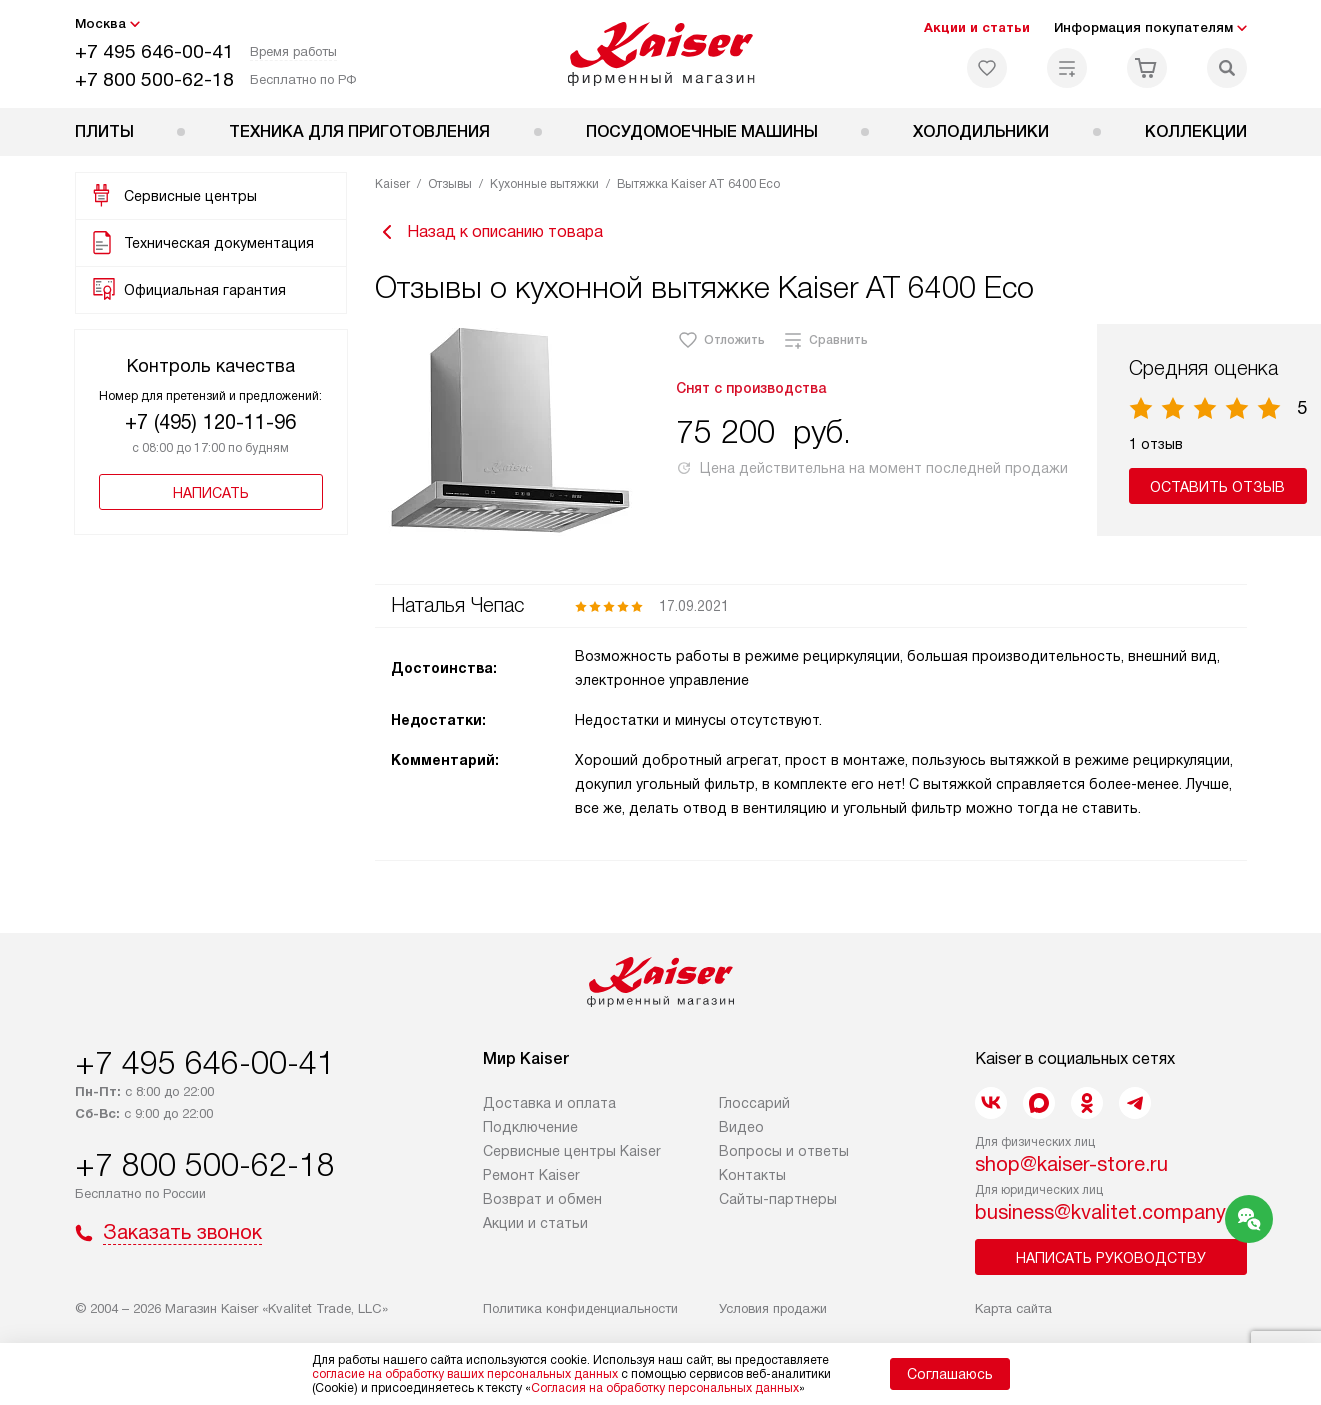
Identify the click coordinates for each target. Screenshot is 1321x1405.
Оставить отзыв (1217, 487)
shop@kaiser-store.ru (1071, 1164)
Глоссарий (754, 1103)
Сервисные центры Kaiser (572, 1151)
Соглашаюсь (950, 1374)
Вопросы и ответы (784, 1151)
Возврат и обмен (542, 1199)
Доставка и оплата (549, 1103)
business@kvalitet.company (1100, 1212)
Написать (211, 493)
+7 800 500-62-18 (154, 79)
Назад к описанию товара (489, 232)
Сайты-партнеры (778, 1199)
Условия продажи (773, 1308)
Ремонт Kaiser (531, 1175)
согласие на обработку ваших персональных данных (465, 1374)
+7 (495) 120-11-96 (210, 422)
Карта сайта (1013, 1308)
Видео (741, 1127)
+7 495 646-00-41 (154, 51)
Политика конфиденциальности (580, 1308)
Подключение (530, 1127)
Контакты (752, 1175)
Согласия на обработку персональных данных (665, 1388)
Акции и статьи (977, 27)
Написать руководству (1111, 1258)
